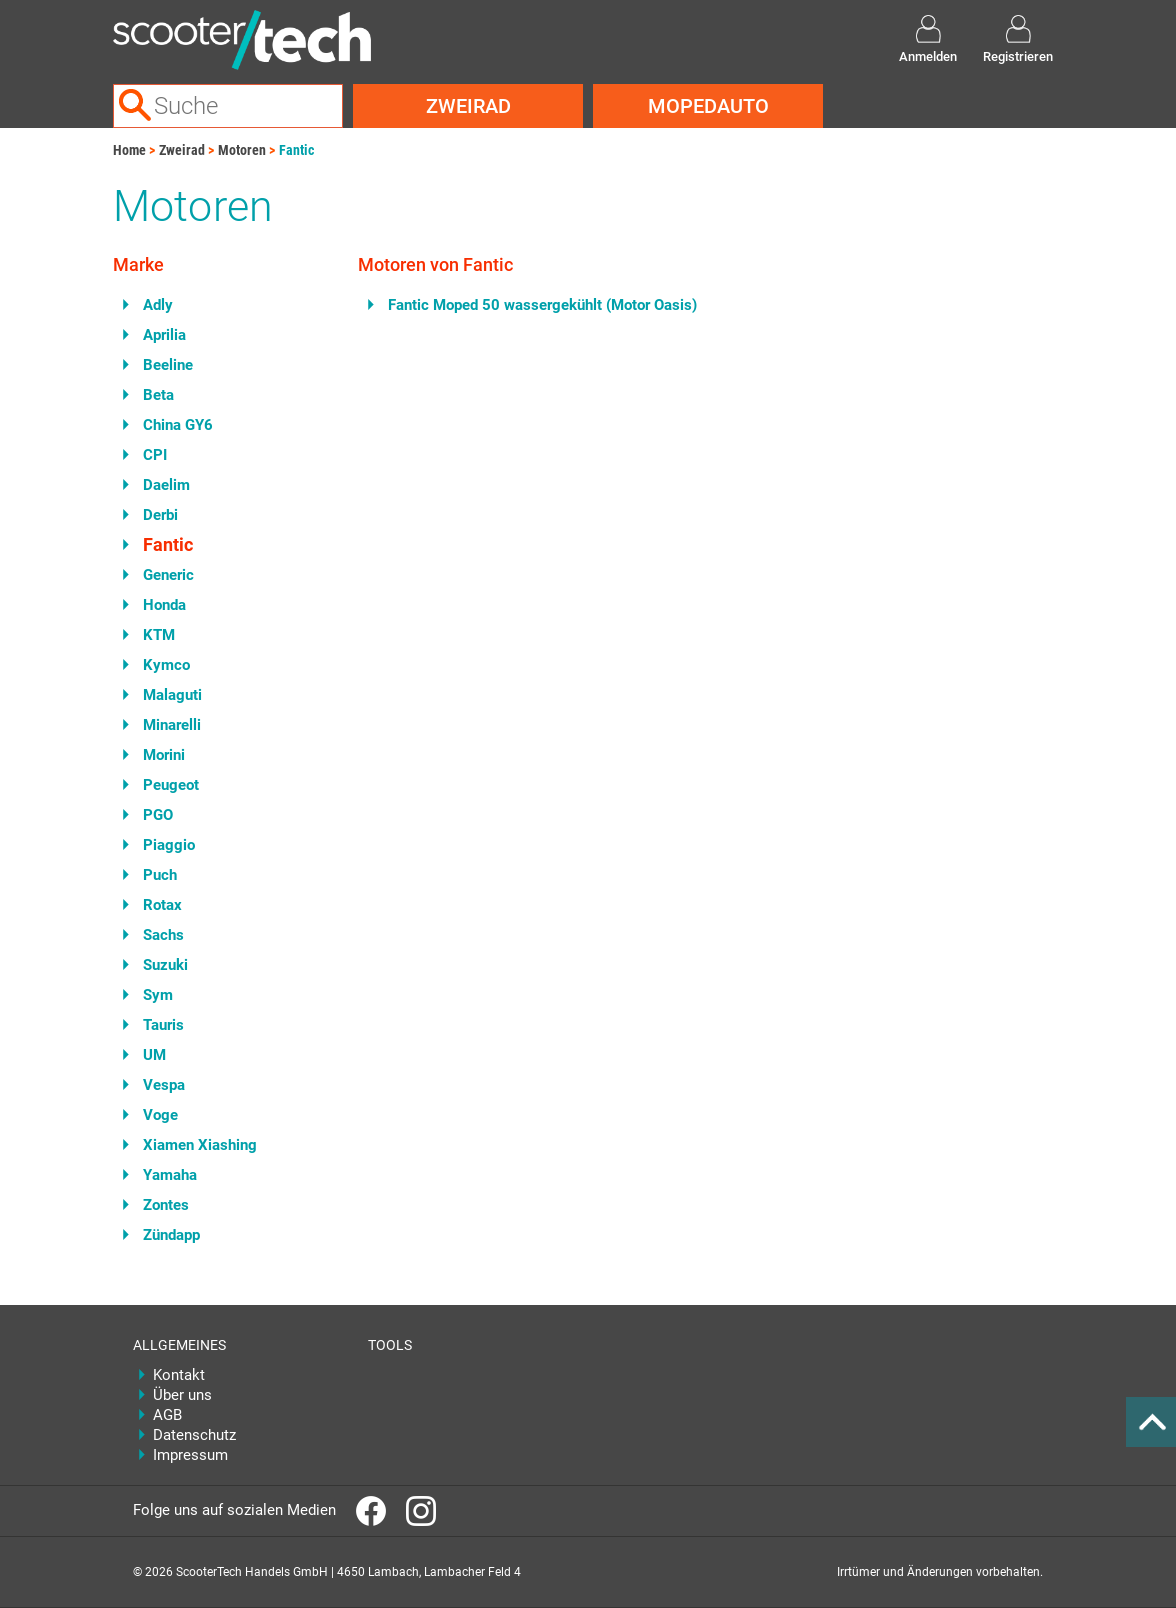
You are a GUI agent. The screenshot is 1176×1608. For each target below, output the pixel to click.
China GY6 (178, 425)
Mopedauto (708, 106)
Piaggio (169, 845)
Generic (168, 575)
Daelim (166, 485)
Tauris (163, 1025)
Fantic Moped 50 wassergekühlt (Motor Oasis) (542, 305)
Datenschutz (194, 1435)
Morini (164, 755)
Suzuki (165, 965)
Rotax (162, 905)
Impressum (190, 1455)
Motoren (242, 150)
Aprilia (164, 335)
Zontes (166, 1205)
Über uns (182, 1395)
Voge (160, 1115)
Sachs (163, 935)
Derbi (160, 515)
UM (154, 1055)
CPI (155, 455)
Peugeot (171, 785)
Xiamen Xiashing (200, 1145)
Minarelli (172, 725)
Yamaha (170, 1175)
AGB (167, 1415)
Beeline (168, 365)
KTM (159, 635)
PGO (158, 815)
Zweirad (468, 106)
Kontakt (179, 1375)
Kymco (166, 665)
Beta (158, 395)
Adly (158, 305)
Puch (160, 875)
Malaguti (172, 695)
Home (129, 150)
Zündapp (171, 1235)
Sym (158, 995)
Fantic (296, 150)
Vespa (164, 1085)
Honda (164, 605)
